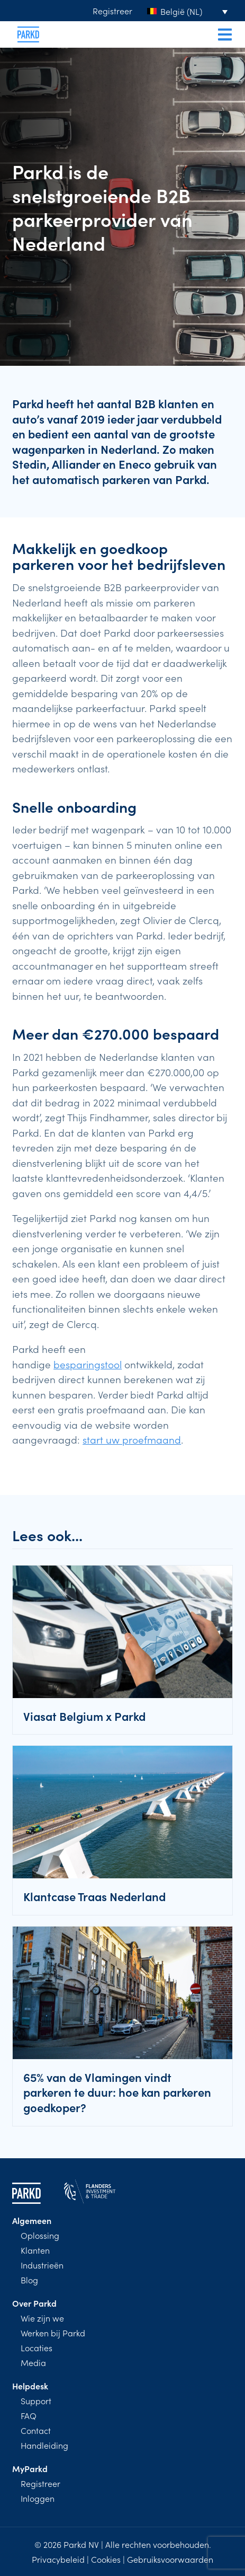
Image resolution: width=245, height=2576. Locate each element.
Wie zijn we (42, 2318)
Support (36, 2400)
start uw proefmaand (132, 1439)
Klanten (35, 2250)
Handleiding (44, 2445)
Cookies (106, 2559)
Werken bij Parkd (53, 2332)
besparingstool (87, 1364)
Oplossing (40, 2235)
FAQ (29, 2415)
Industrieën (42, 2265)
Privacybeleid (58, 2559)
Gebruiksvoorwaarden (170, 2559)
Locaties (36, 2347)
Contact (36, 2430)
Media (33, 2362)
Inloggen (38, 2498)
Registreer (112, 10)
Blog (29, 2279)
